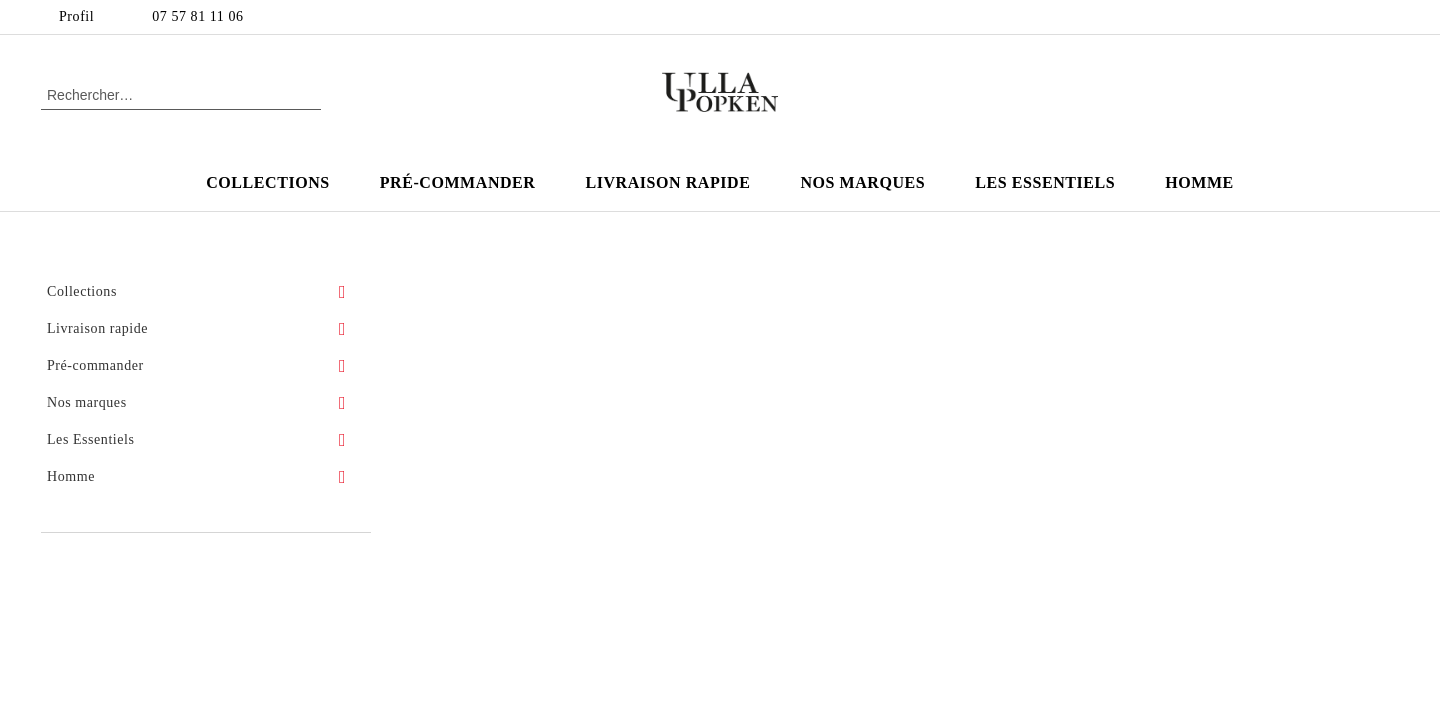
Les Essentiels (1045, 182)
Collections (268, 182)
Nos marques (862, 182)
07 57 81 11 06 (197, 16)
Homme (1199, 182)
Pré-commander (458, 182)
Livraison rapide (667, 182)
